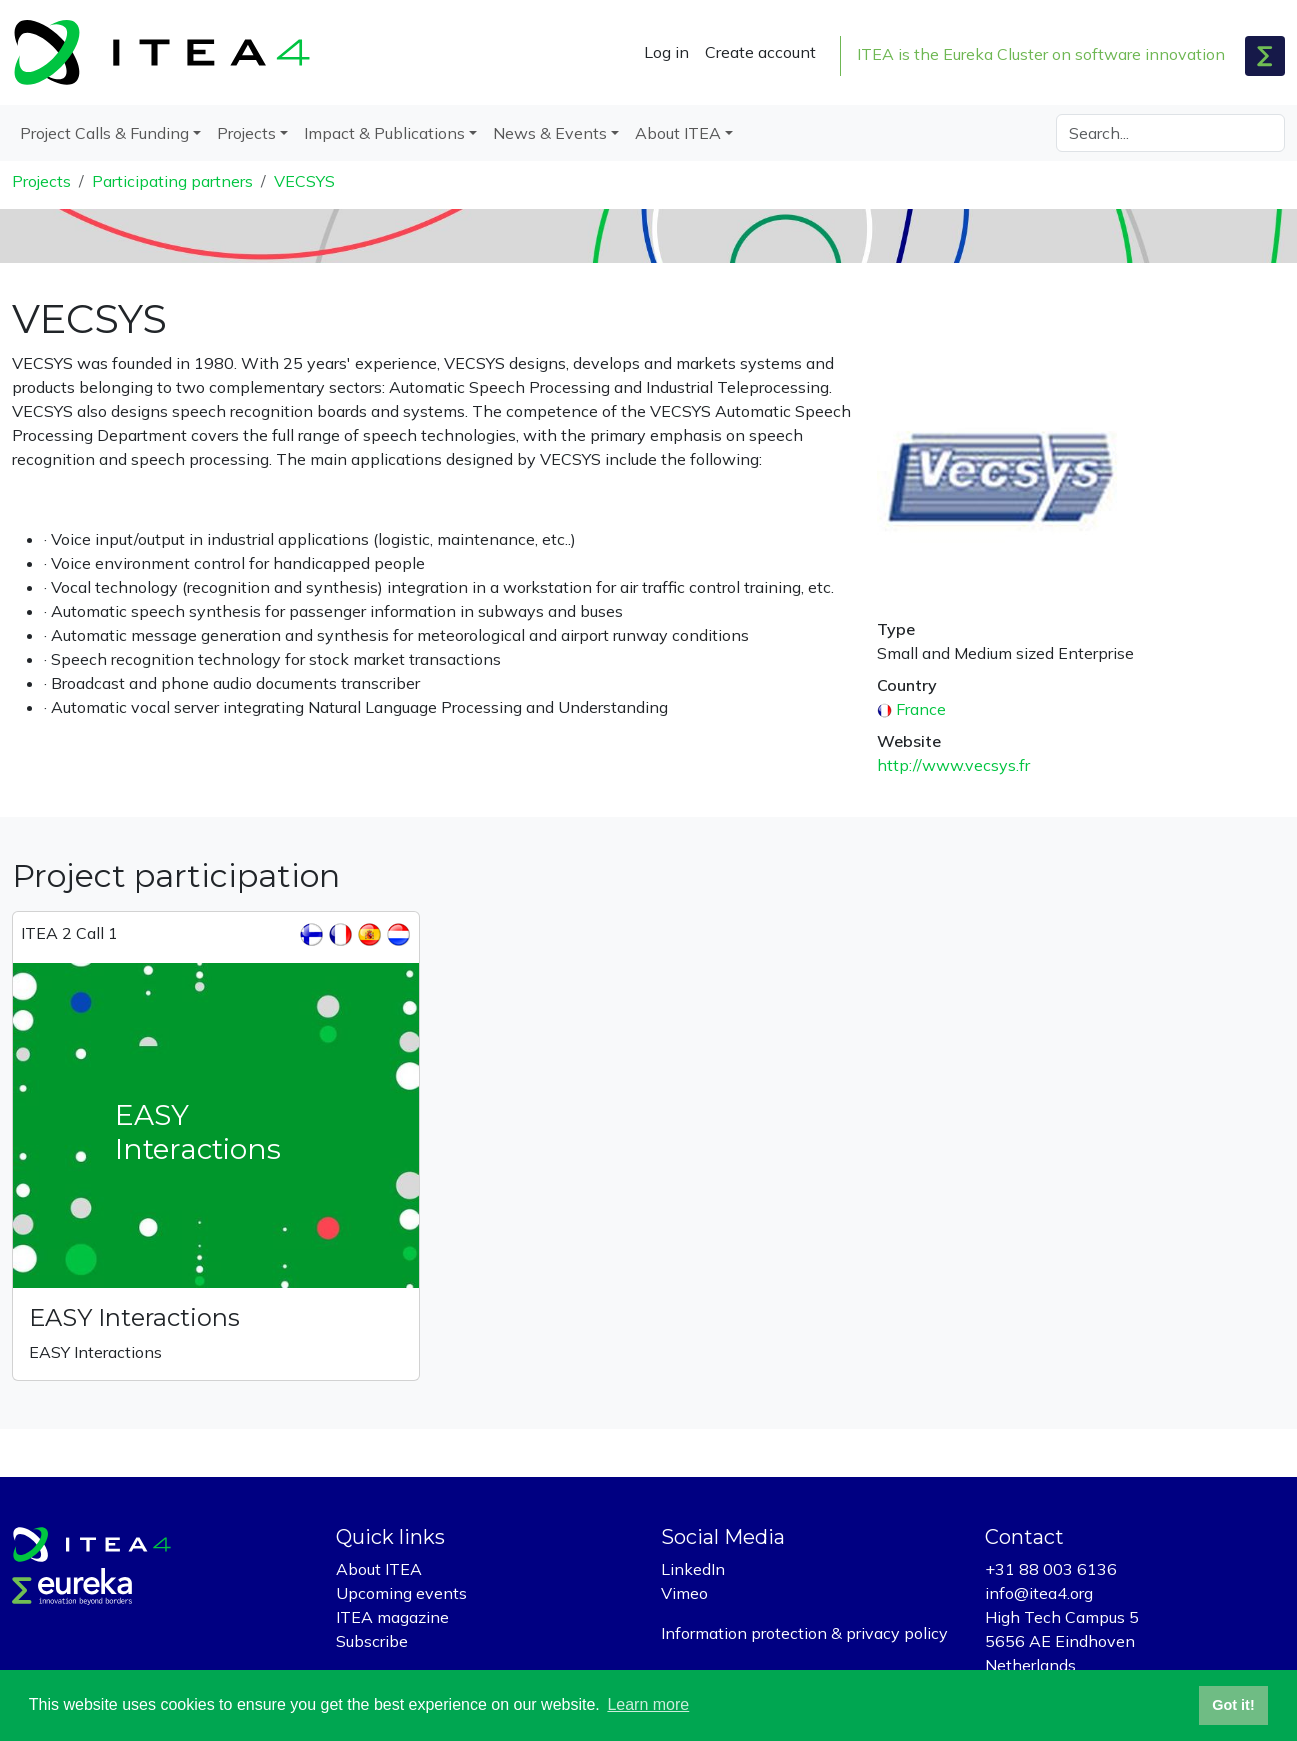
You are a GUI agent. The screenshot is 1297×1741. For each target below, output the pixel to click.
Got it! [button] (1233, 1705)
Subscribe (372, 1641)
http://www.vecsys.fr (953, 765)
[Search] (1170, 133)
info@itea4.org (1039, 1593)
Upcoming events (401, 1593)
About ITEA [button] (678, 133)
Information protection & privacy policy (804, 1633)
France (921, 709)
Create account (760, 52)
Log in (666, 52)
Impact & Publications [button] (384, 133)
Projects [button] (246, 133)
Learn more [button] (648, 1704)
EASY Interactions (134, 1317)
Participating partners (172, 181)
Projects (41, 181)
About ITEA (379, 1569)
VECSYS (304, 181)
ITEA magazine (392, 1617)
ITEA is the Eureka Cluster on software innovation (1041, 54)
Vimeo (684, 1593)
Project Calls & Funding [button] (104, 133)
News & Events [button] (550, 133)
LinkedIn (693, 1569)
